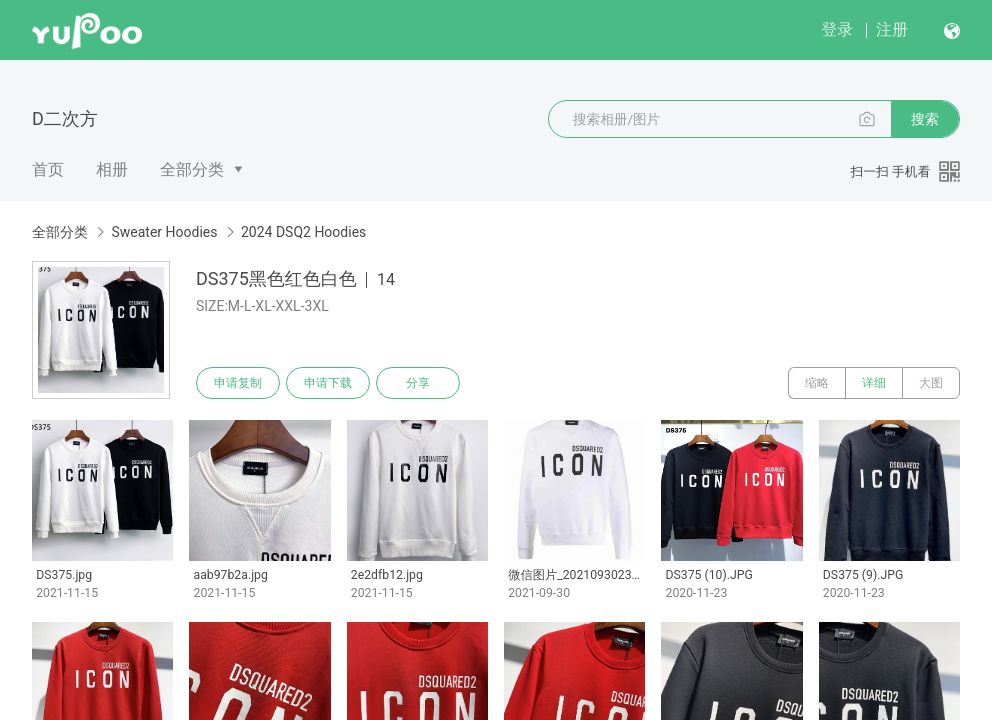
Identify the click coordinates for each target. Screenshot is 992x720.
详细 (874, 383)
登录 (837, 29)
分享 (418, 383)
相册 (112, 169)
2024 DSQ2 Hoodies (303, 232)
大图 (931, 383)
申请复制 (238, 383)
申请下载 (328, 383)
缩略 (817, 383)
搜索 (925, 119)
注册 (892, 29)
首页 (48, 169)
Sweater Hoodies (164, 232)
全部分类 (192, 169)
